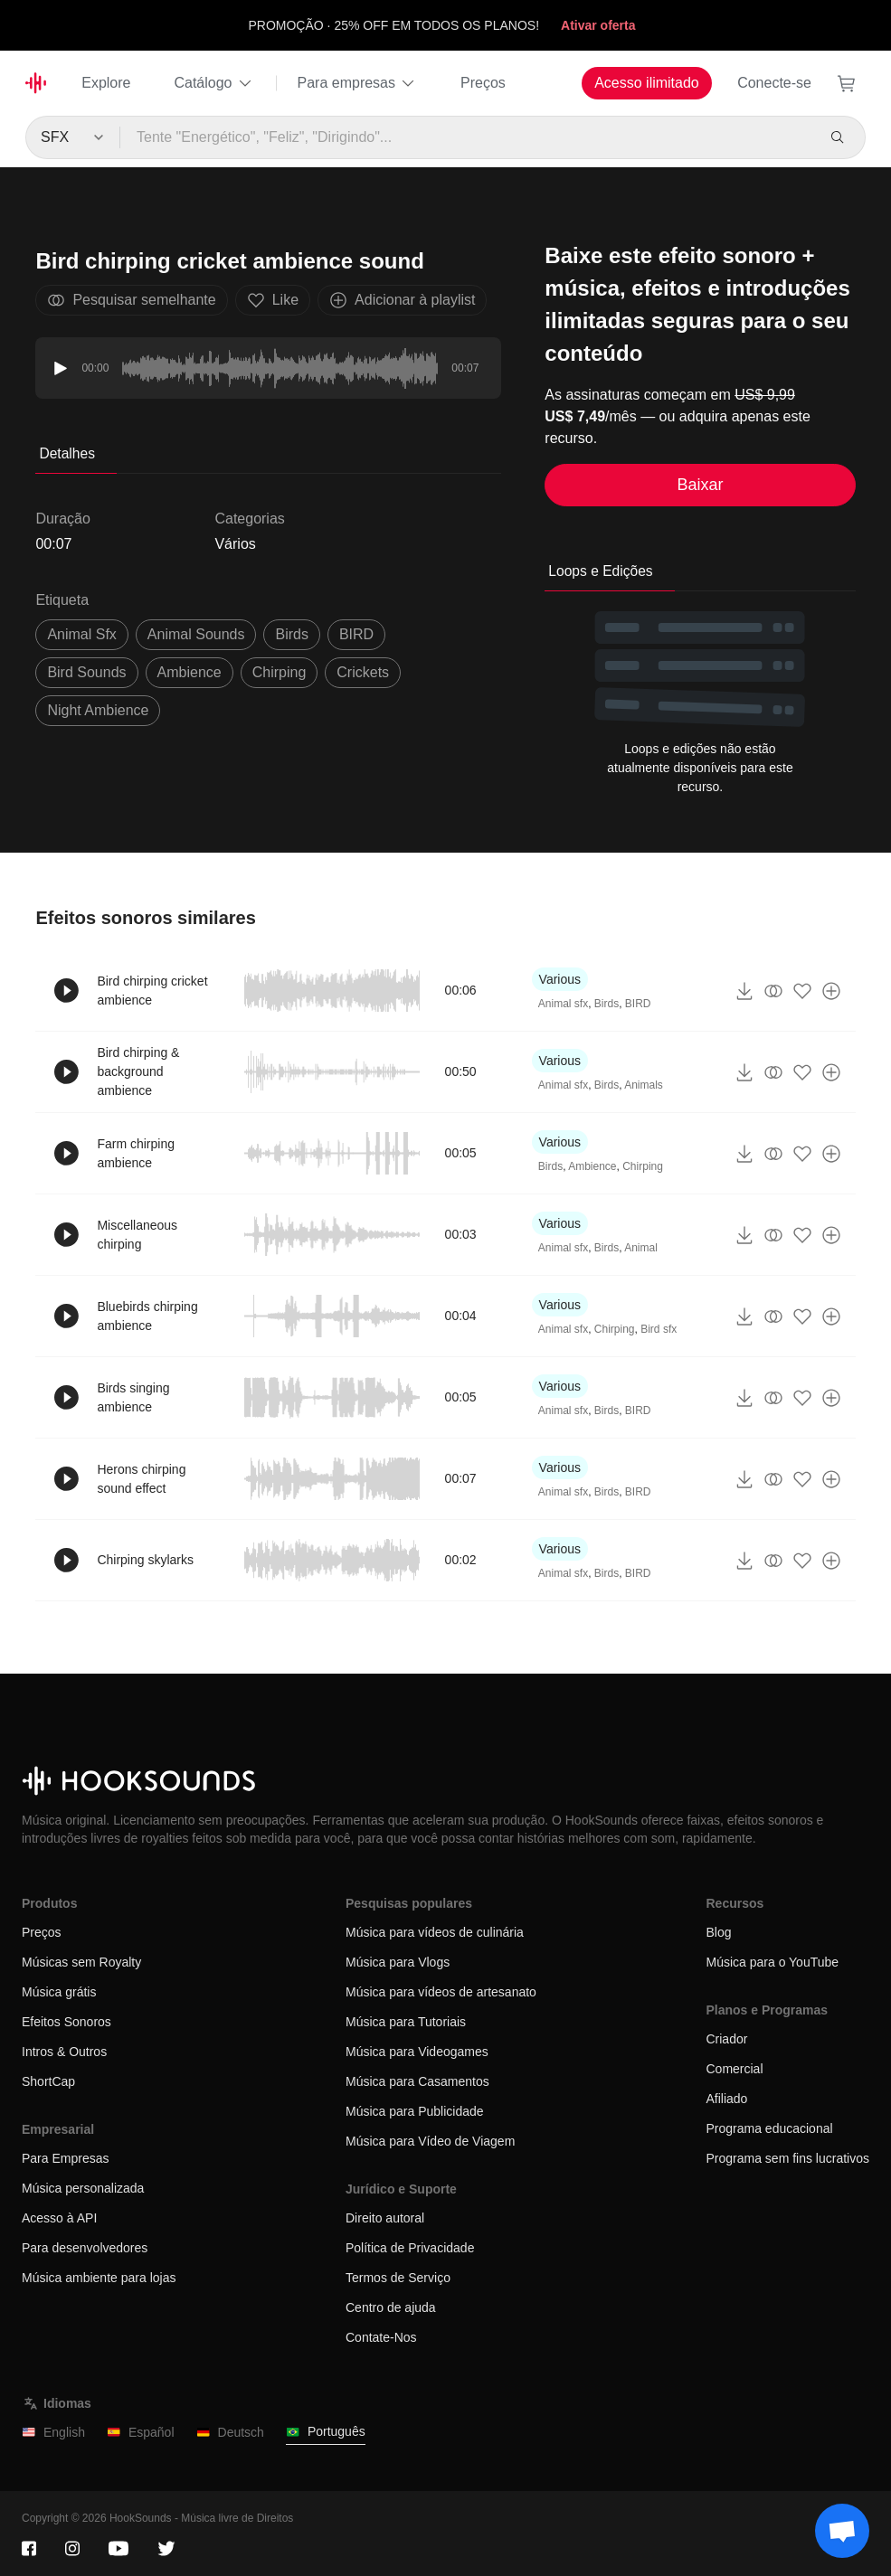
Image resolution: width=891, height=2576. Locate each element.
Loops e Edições (600, 571)
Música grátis (59, 1992)
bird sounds (86, 672)
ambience (189, 672)
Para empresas (358, 83)
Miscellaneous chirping (137, 1234)
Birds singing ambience (133, 1397)
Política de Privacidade (410, 2248)
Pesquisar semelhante (131, 300)
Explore (105, 82)
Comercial (734, 2069)
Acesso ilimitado (646, 82)
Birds (291, 634)
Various (560, 979)
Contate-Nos (381, 2337)
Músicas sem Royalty (81, 1962)
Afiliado (726, 2098)
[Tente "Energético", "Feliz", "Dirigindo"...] (467, 137)
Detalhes (67, 453)
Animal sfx (563, 1003)
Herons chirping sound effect (141, 1479)
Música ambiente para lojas (98, 2277)
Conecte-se (774, 82)
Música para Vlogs (398, 1962)
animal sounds (196, 634)
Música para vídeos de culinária (435, 1932)
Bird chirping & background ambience (138, 1071)
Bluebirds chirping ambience (147, 1316)
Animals (643, 1085)
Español (141, 2432)
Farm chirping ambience (136, 1153)
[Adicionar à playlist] (831, 991)
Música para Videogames (417, 2051)
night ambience (97, 710)
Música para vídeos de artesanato (441, 1992)
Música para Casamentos (417, 2081)
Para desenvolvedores (84, 2248)
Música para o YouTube (772, 1962)
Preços (483, 82)
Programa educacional (769, 2128)
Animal (641, 1247)
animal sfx (81, 634)
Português (325, 2431)
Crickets (362, 672)
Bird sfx (658, 1329)
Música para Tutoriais (406, 2022)
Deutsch (230, 2432)
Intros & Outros (64, 2051)
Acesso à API (59, 2218)
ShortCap (48, 2081)
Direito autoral (385, 2218)
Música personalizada (83, 2188)
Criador (726, 2039)
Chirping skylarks (145, 1559)
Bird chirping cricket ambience (152, 990)
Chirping (279, 672)
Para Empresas (65, 2158)
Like (273, 300)
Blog (718, 1932)
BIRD (356, 634)
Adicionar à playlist (402, 300)
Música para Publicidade (415, 2111)
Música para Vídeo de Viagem (430, 2141)
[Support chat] (842, 2531)
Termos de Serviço (398, 2277)
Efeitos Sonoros (66, 2022)
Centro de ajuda (391, 2307)
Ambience (592, 1166)
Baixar (700, 485)
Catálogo (213, 83)
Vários (234, 544)
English (53, 2432)
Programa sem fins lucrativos (787, 2158)
